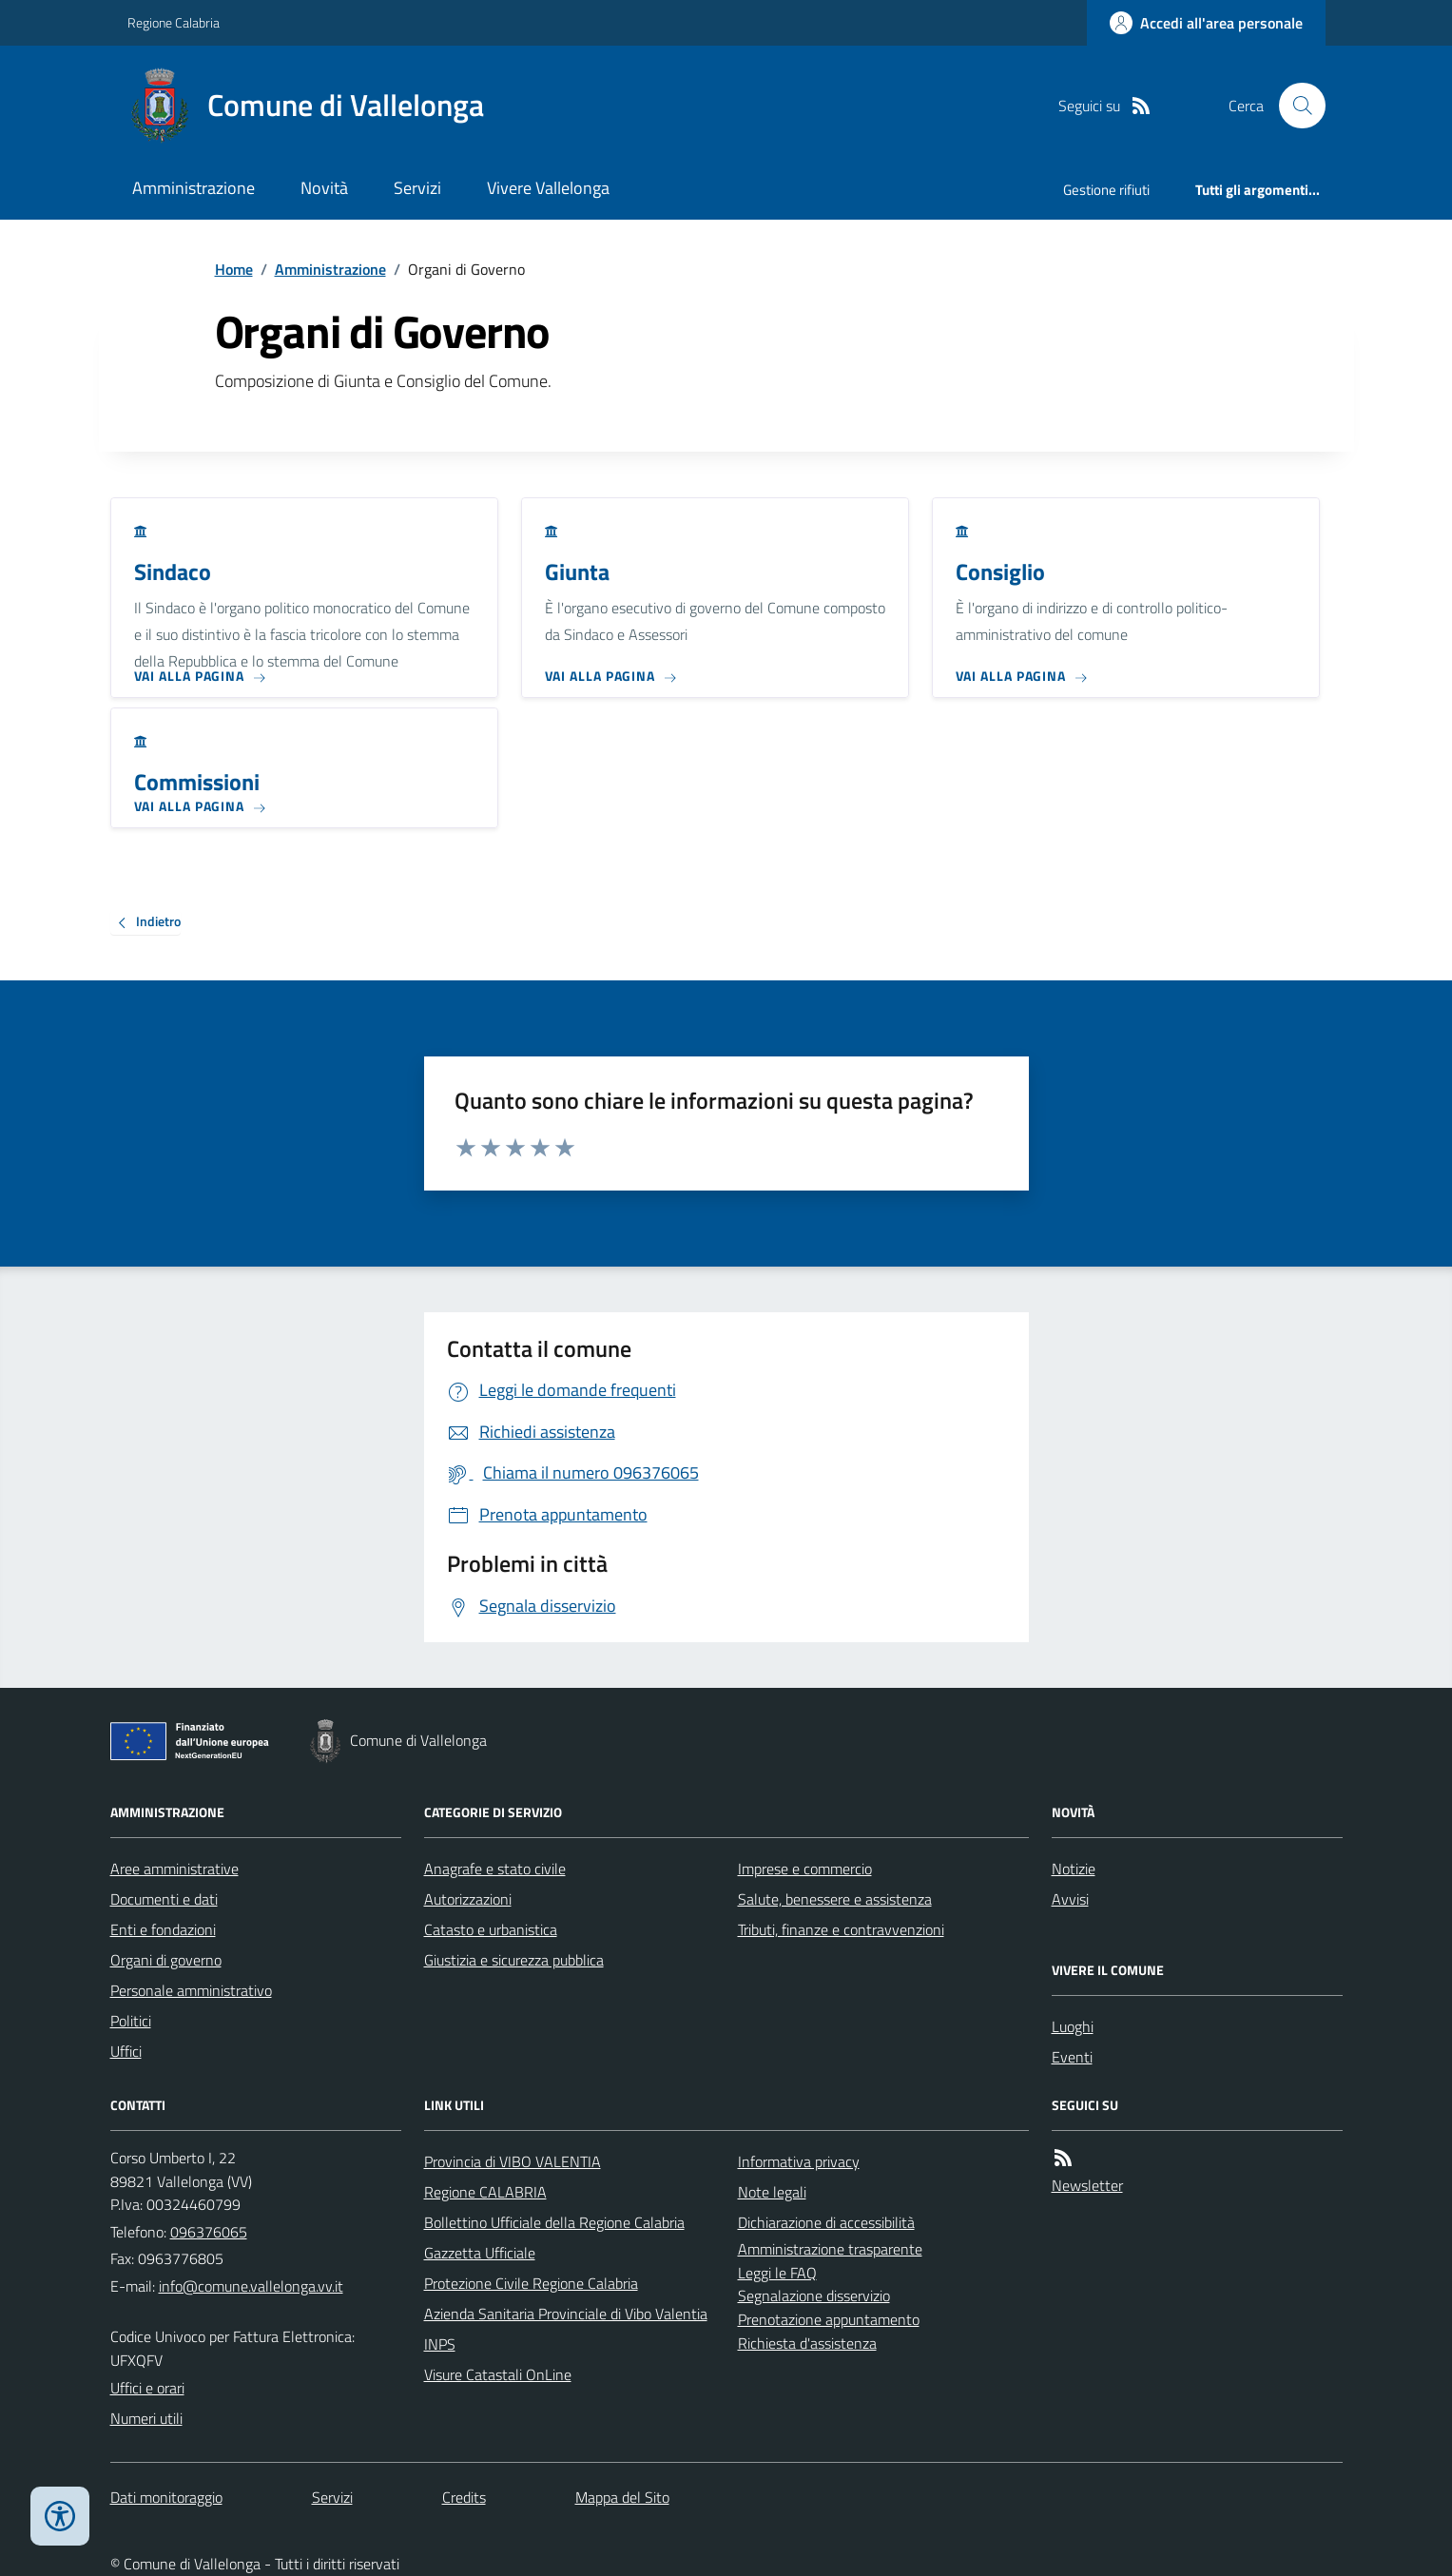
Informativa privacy (799, 2161)
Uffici (126, 2051)
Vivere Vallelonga (548, 188)
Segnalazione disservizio (814, 2295)
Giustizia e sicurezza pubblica (514, 1959)
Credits (464, 2497)
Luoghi (1073, 2026)
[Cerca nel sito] (1294, 105)
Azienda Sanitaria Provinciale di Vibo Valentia (565, 2313)
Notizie (1073, 1868)
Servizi (417, 188)
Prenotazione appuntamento (829, 2319)
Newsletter (1087, 2185)
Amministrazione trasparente (830, 2248)
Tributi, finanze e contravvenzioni (841, 1929)
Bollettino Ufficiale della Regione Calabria (554, 2222)
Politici (130, 2020)
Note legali (772, 2191)
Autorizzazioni (468, 1899)
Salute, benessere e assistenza (835, 1899)
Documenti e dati (164, 1899)
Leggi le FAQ (777, 2272)
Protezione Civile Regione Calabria (531, 2283)
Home (234, 269)
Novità (324, 188)
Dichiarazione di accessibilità (826, 2222)
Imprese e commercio (805, 1868)
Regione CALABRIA (485, 2191)
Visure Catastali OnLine (497, 2374)
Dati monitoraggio (166, 2497)
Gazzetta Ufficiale (479, 2252)
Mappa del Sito (622, 2497)
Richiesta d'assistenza (807, 2343)
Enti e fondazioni (163, 1929)
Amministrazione (193, 188)
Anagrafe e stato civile (495, 1868)
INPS (439, 2344)
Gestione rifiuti (1106, 190)
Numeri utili (146, 2418)
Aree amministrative (174, 1868)
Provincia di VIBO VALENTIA (512, 2161)
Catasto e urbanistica (490, 1929)
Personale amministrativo (191, 1990)
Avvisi (1070, 1899)
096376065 (208, 2231)
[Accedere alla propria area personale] (1206, 23)
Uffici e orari (147, 2387)
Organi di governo (166, 1959)
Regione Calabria (173, 22)
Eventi (1072, 2056)
